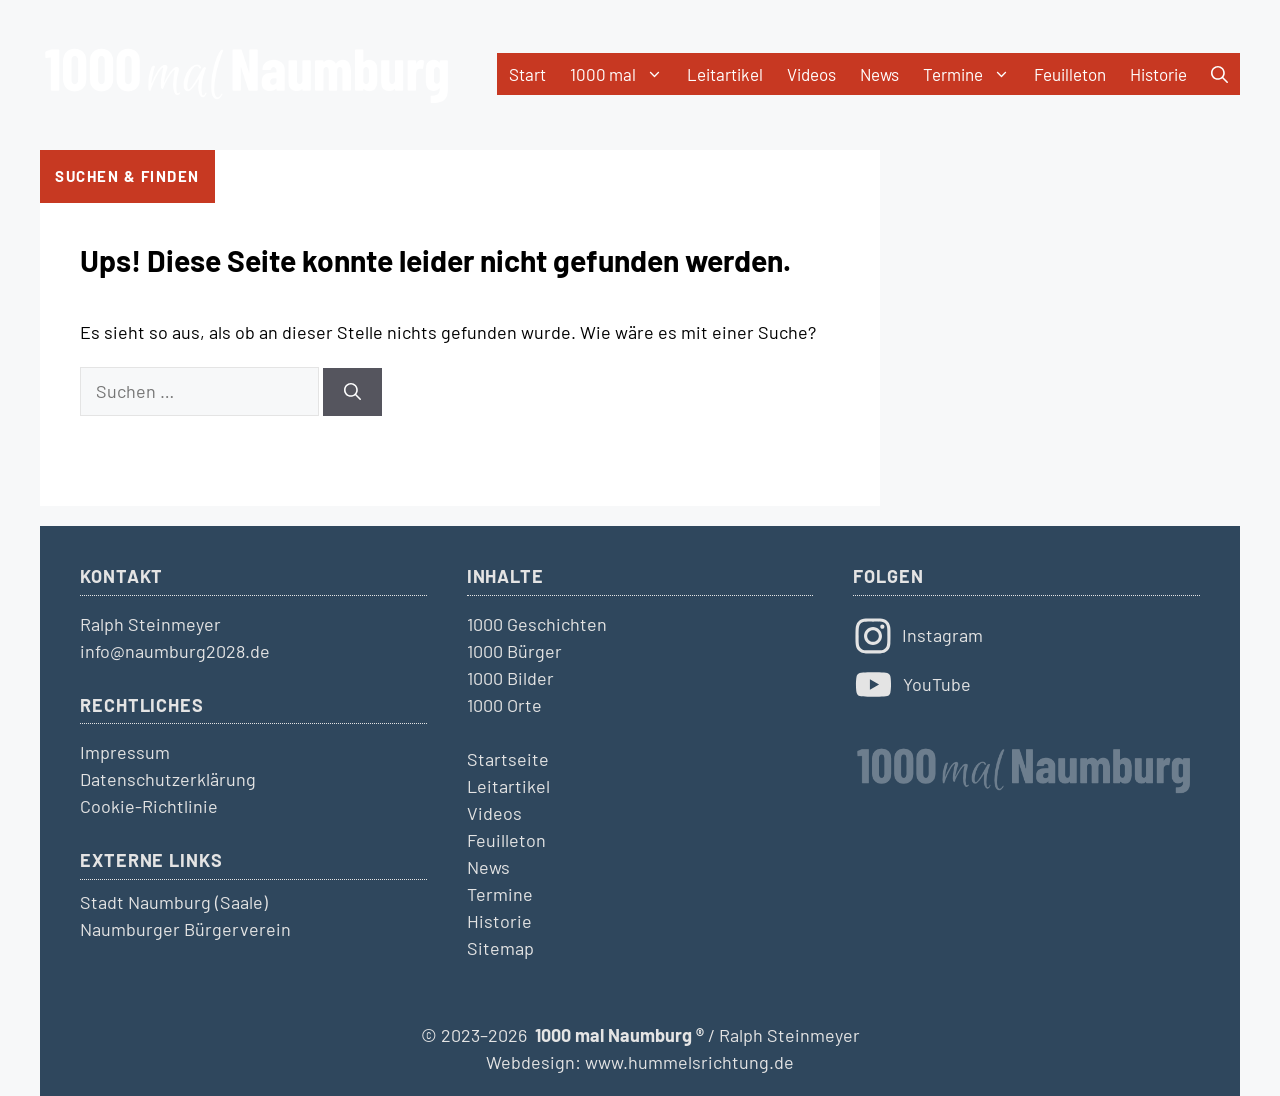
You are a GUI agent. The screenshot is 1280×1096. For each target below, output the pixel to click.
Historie (1158, 74)
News (879, 74)
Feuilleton (1070, 74)
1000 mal (622, 74)
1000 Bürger (514, 651)
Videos (811, 74)
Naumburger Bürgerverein (185, 929)
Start (527, 74)
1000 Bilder (510, 678)
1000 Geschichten (537, 624)
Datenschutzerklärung (168, 779)
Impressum (125, 752)
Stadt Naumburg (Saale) (174, 902)
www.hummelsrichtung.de (689, 1062)
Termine (972, 74)
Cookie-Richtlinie (149, 806)
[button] (1219, 74)
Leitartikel (725, 74)
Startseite (508, 759)
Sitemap (500, 948)
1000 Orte (504, 705)
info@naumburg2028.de (175, 651)
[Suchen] (352, 392)
